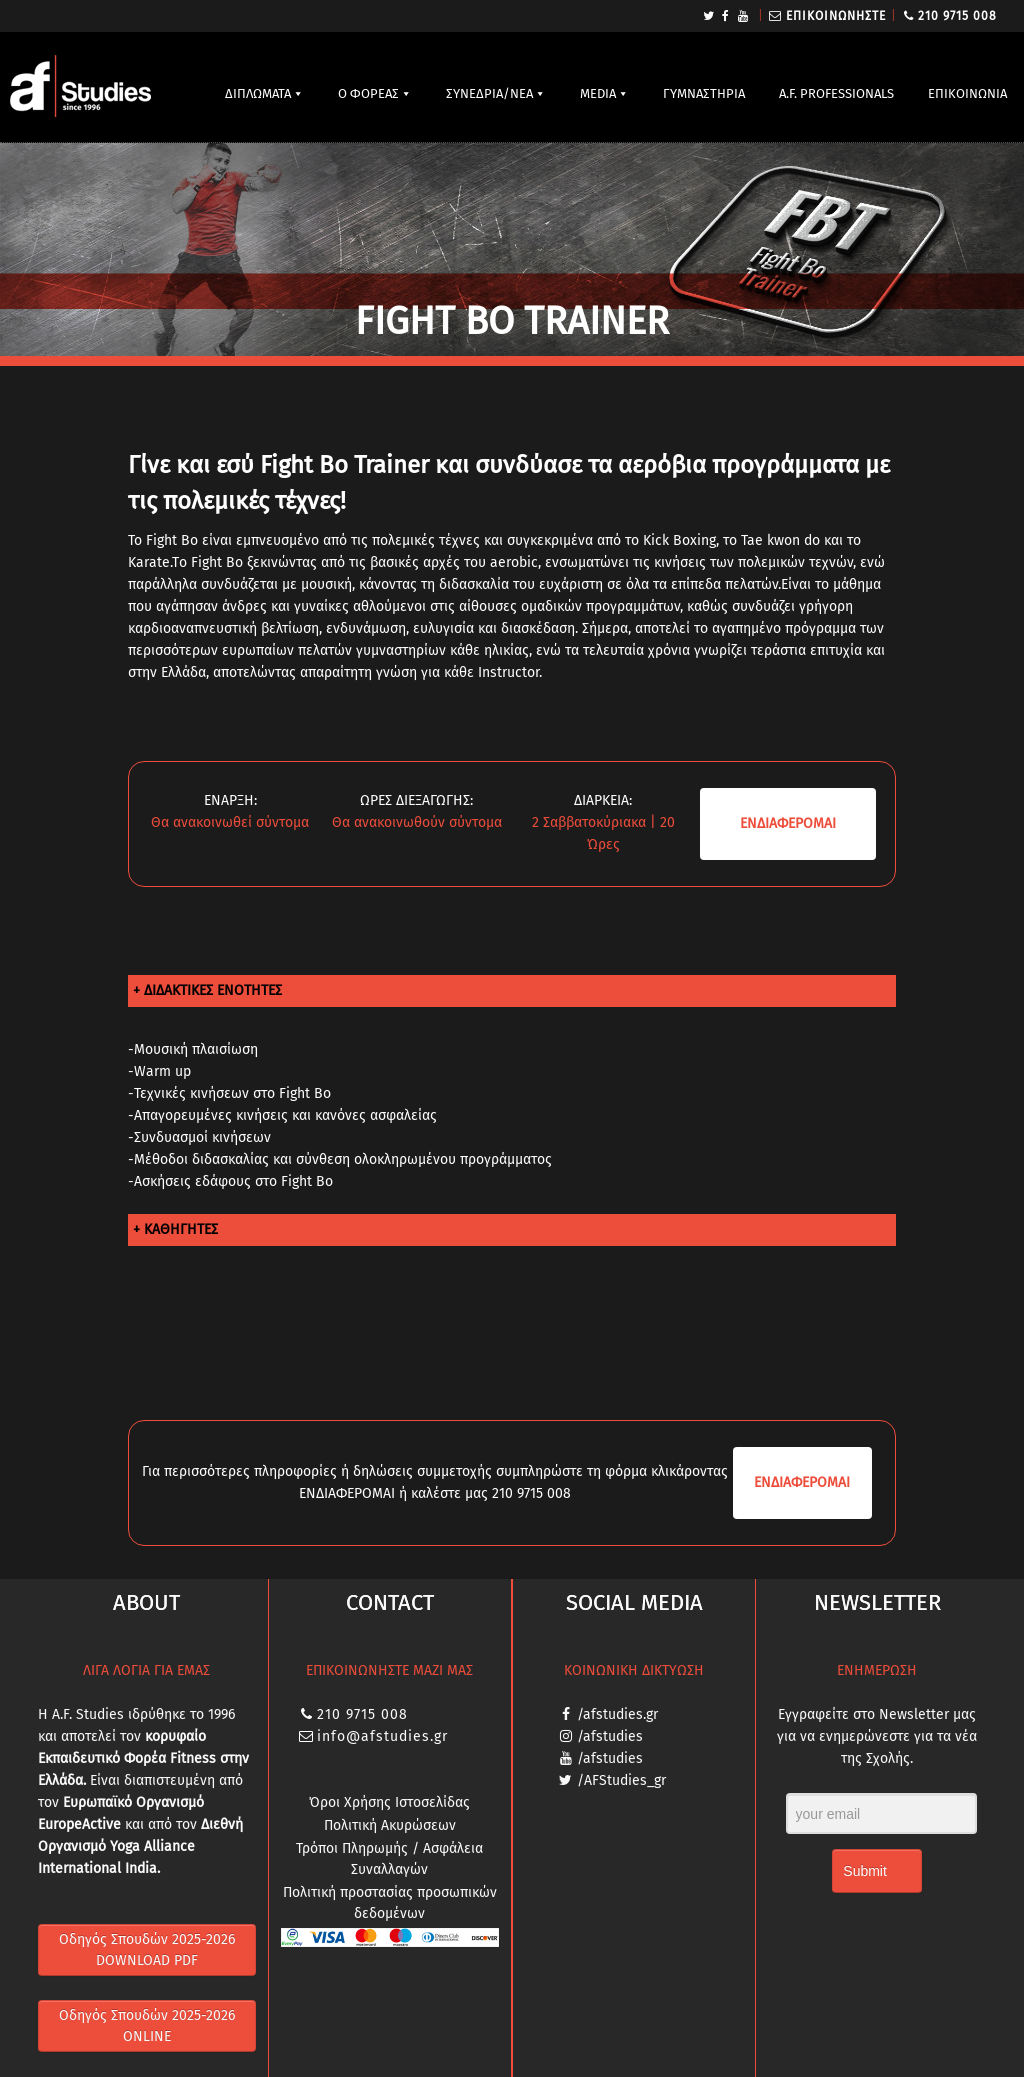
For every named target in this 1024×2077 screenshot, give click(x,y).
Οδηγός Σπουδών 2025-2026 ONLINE (147, 2026)
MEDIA (598, 93)
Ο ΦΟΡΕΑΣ (368, 93)
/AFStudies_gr (621, 1780)
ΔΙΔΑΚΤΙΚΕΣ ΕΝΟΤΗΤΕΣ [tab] (213, 990)
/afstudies (610, 1736)
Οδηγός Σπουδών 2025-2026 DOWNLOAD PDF (147, 1950)
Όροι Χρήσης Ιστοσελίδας (389, 1802)
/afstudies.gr (617, 1714)
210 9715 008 (957, 16)
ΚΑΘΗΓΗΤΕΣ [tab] (181, 1229)
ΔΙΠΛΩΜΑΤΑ (258, 93)
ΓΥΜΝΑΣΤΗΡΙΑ (704, 93)
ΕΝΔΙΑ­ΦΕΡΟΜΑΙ (788, 823)
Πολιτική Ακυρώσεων (390, 1825)
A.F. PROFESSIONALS (836, 93)
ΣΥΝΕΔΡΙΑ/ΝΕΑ (489, 93)
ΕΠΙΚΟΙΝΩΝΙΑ (967, 93)
